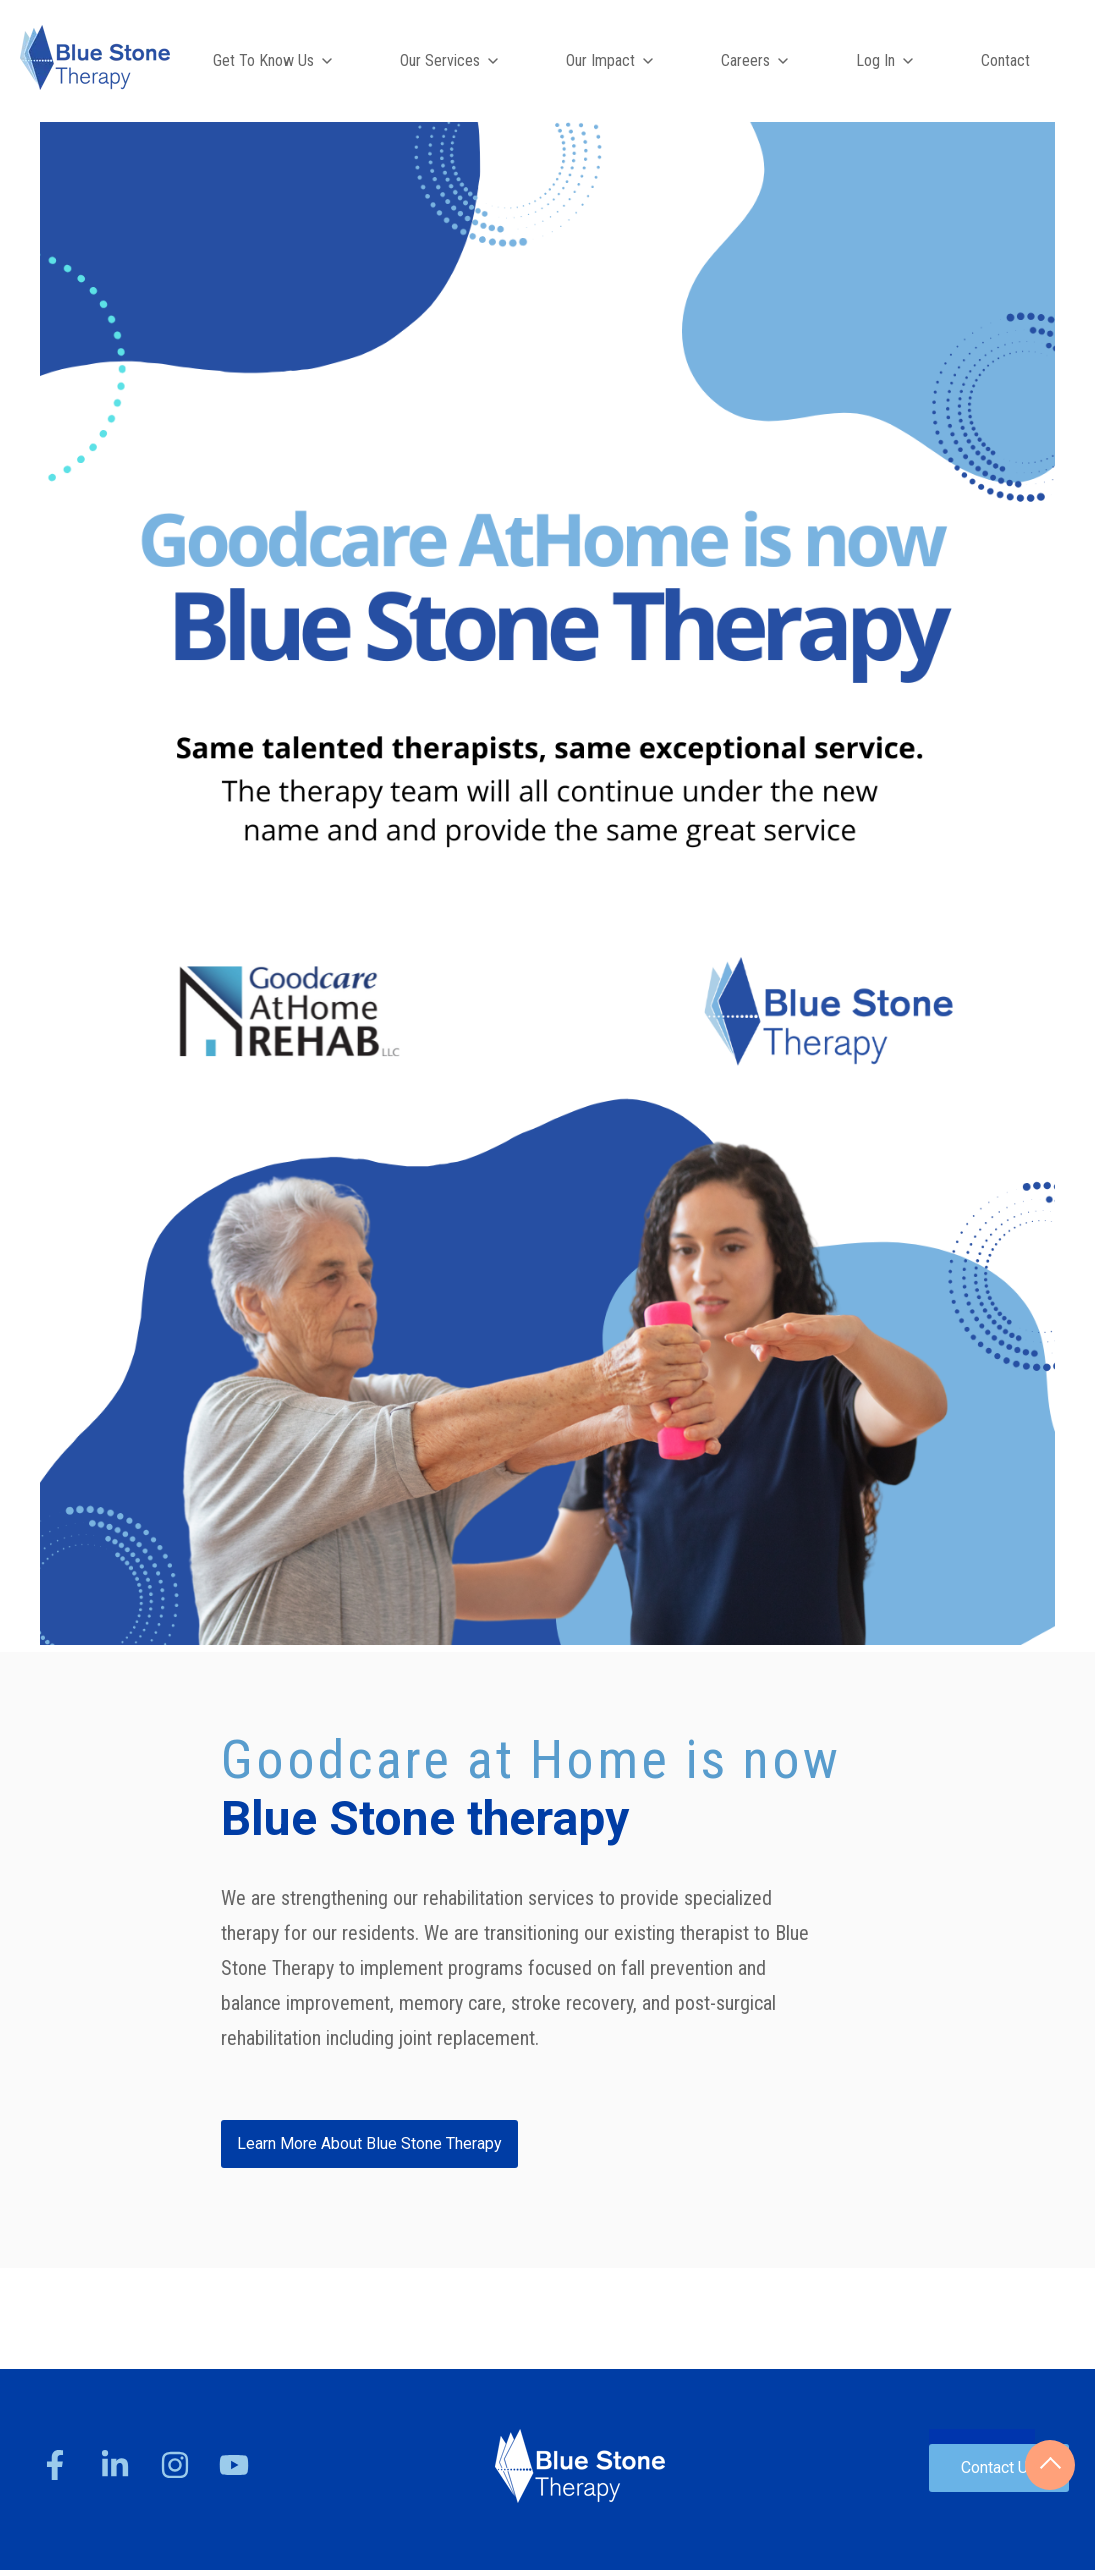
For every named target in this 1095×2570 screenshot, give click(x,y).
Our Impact (600, 60)
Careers (745, 60)
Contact (1005, 60)
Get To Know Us (263, 60)
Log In (875, 60)
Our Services (440, 60)
